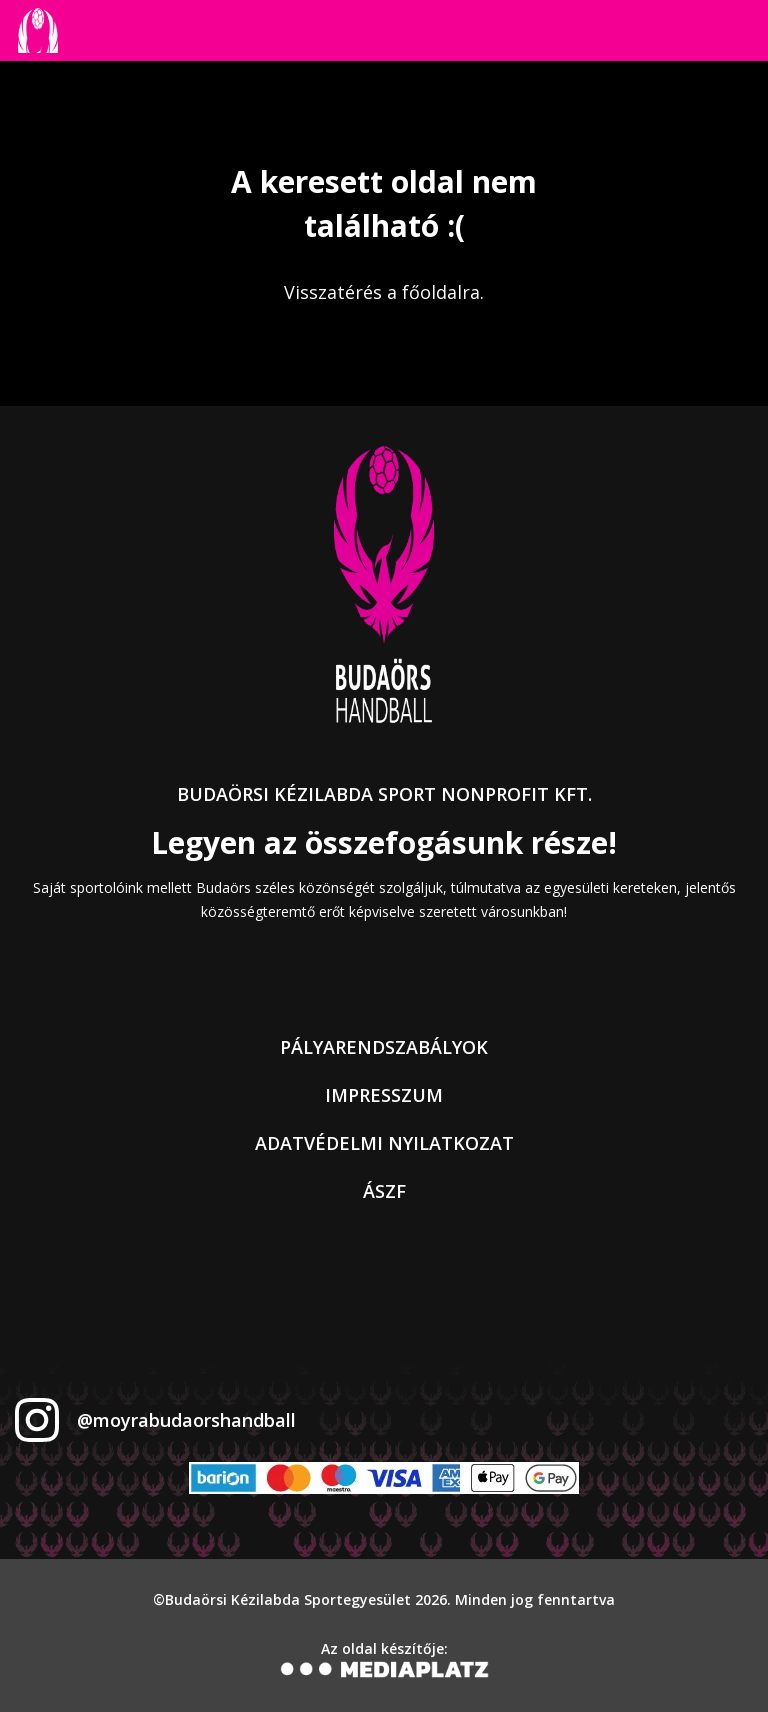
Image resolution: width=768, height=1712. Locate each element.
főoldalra (441, 292)
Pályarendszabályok (384, 1047)
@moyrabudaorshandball (186, 1420)
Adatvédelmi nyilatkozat (384, 1143)
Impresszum (384, 1095)
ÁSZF (384, 1191)
